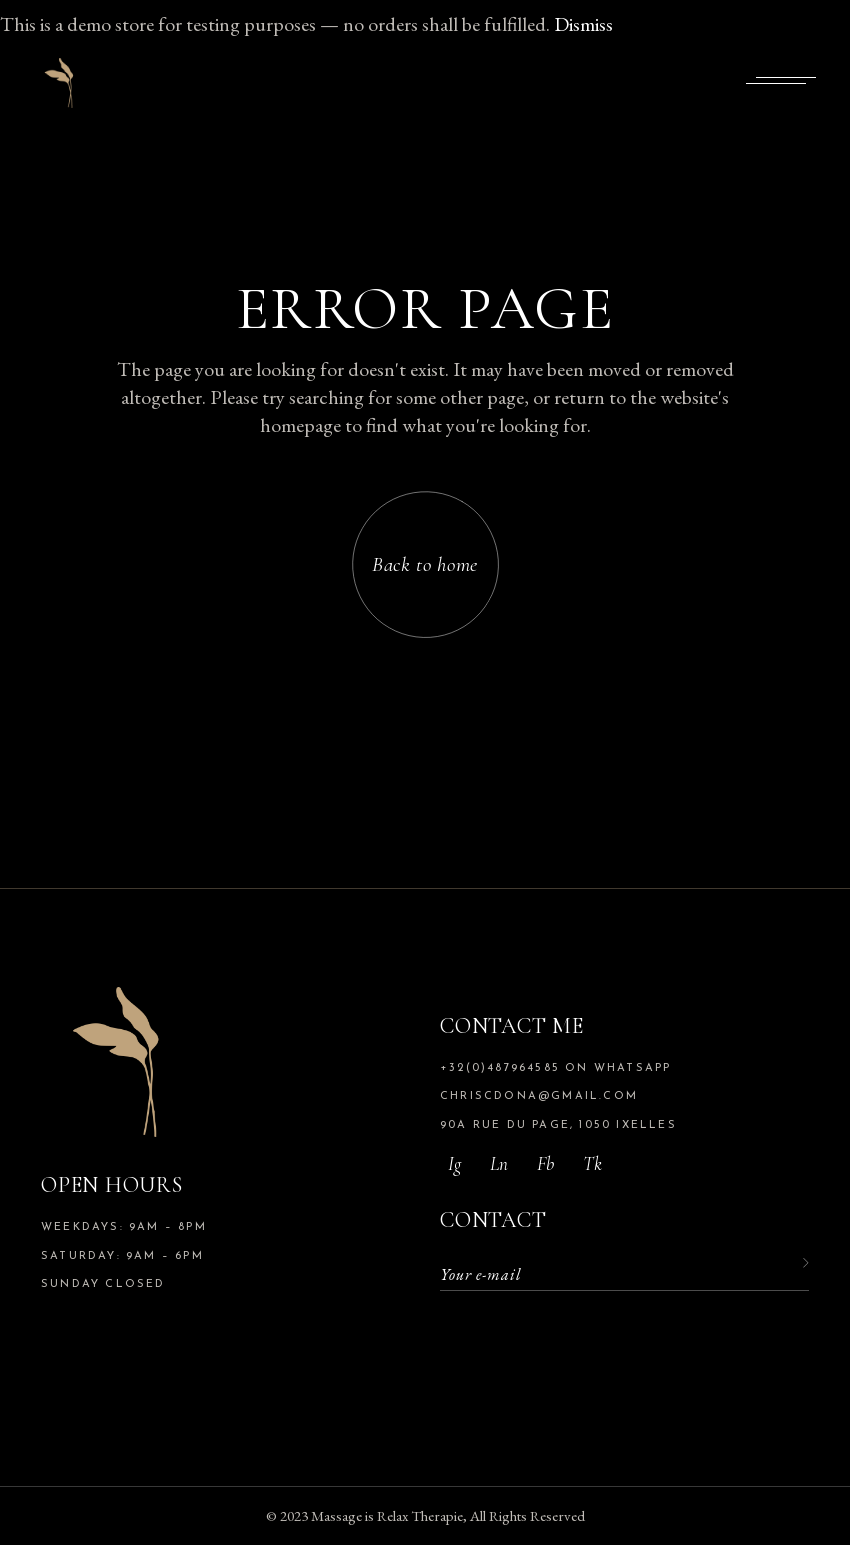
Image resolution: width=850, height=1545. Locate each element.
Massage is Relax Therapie (387, 1515)
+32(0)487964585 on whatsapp (555, 1068)
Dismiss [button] (583, 24)
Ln (499, 1163)
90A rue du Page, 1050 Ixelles (558, 1125)
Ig (454, 1163)
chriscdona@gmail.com (539, 1096)
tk (592, 1163)
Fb (545, 1163)
